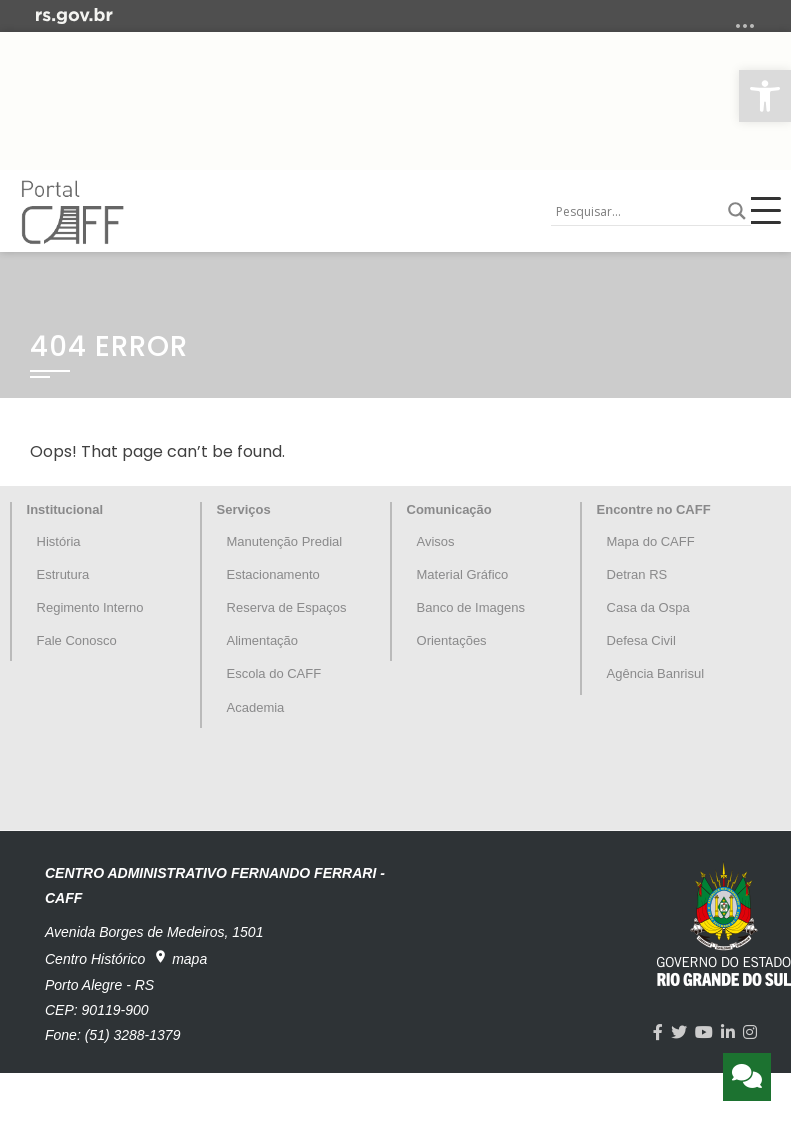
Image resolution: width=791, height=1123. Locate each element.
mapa (180, 958)
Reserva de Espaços (287, 607)
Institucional (65, 509)
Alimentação (263, 640)
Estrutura (63, 574)
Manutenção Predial (285, 541)
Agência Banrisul (656, 673)
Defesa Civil (641, 640)
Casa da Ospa (648, 607)
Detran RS (637, 574)
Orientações (452, 640)
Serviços (244, 509)
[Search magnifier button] (737, 211)
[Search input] (637, 211)
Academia (256, 707)
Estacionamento (273, 574)
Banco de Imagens (471, 607)
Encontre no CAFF (654, 509)
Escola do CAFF (274, 673)
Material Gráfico (463, 574)
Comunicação (449, 509)
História (59, 541)
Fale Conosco (77, 640)
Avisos (436, 541)
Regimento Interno (90, 607)
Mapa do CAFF (651, 541)
